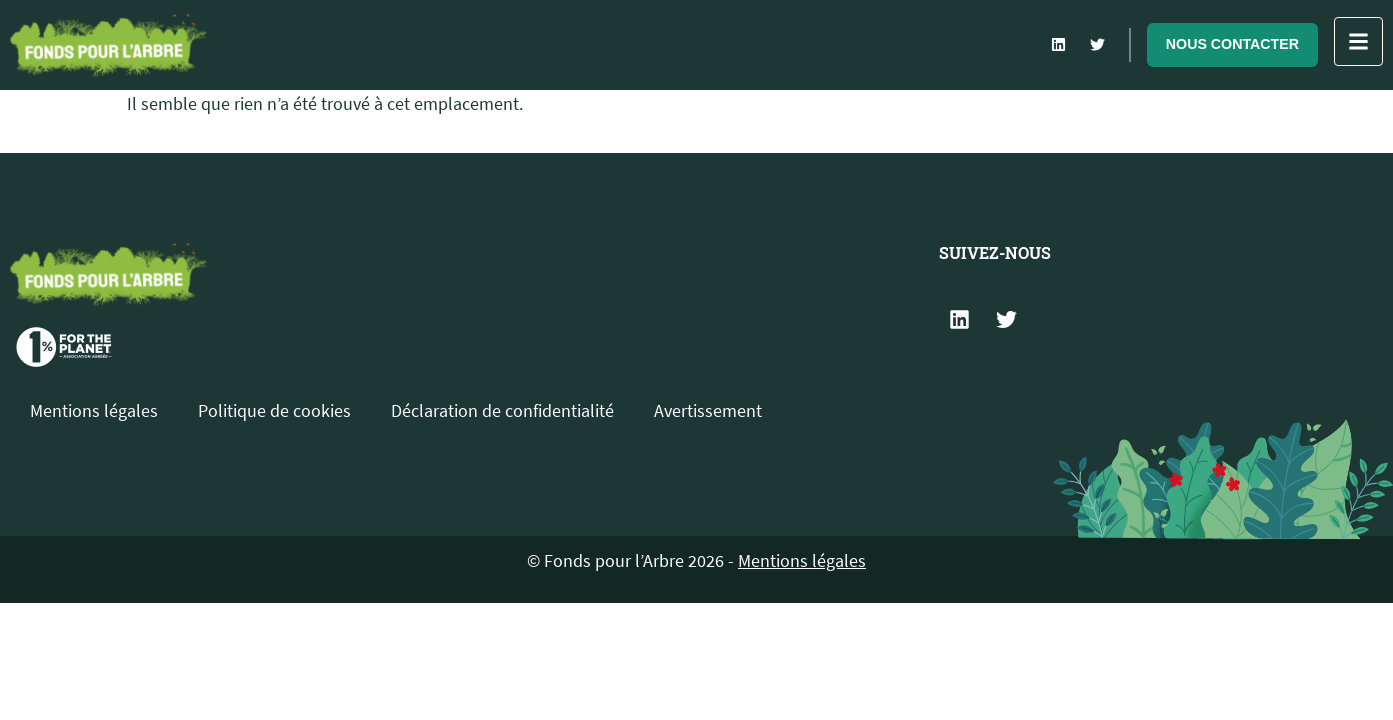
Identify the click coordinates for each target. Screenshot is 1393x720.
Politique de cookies (274, 410)
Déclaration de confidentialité (502, 410)
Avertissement (708, 410)
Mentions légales (94, 410)
